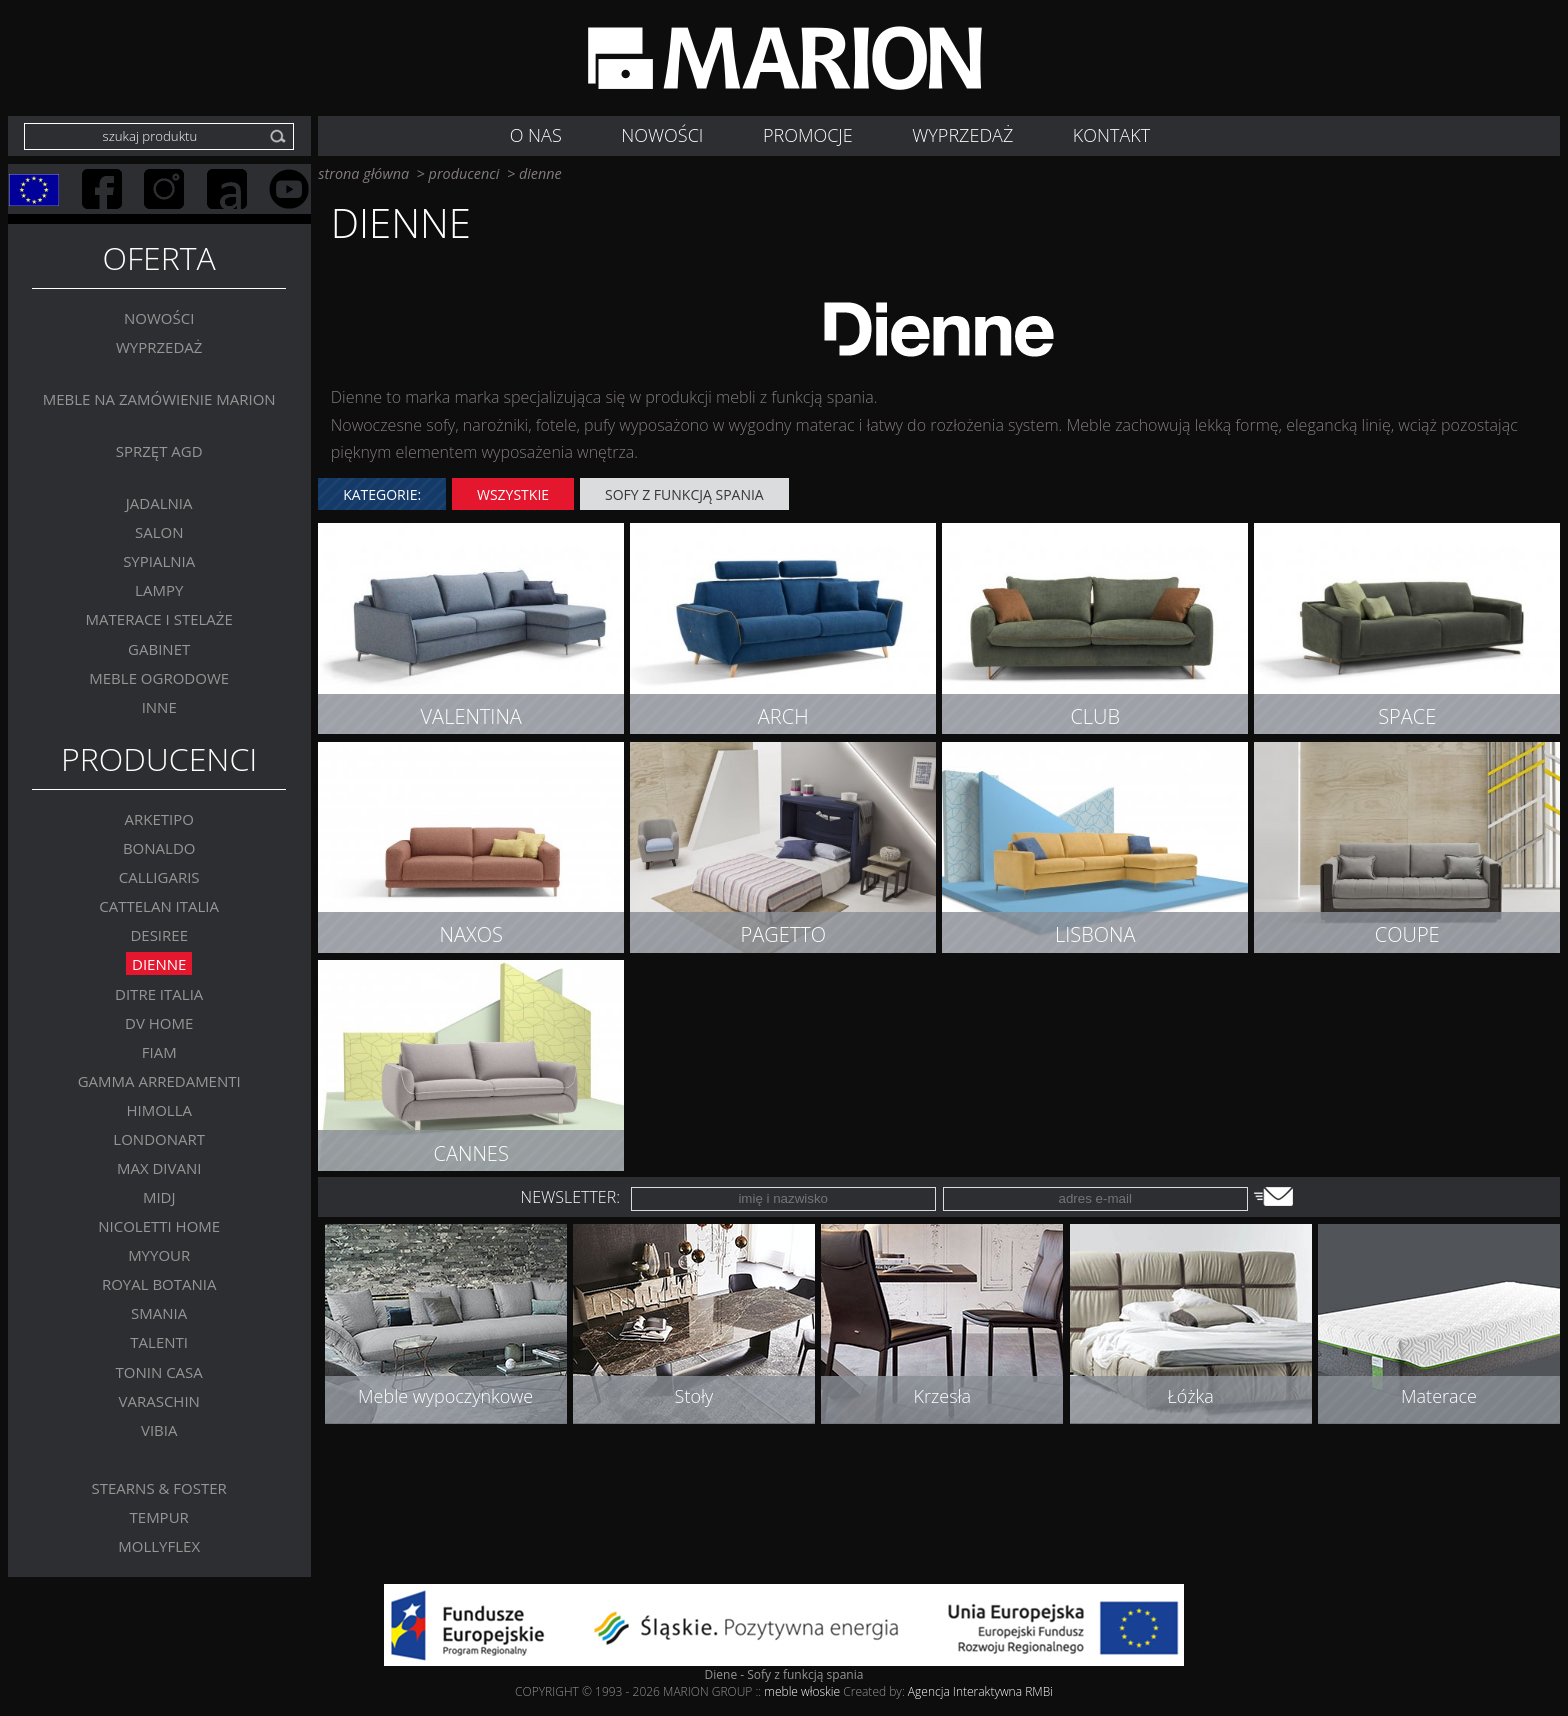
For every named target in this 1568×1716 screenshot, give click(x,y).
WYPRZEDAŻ (962, 135)
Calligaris (159, 877)
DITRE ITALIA (159, 993)
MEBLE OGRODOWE (159, 677)
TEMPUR (159, 1516)
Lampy (159, 590)
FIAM (159, 1051)
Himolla (159, 1109)
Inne (159, 706)
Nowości (159, 317)
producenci (464, 173)
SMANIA (159, 1313)
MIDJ (159, 1197)
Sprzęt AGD (159, 450)
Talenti (159, 1342)
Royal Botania (159, 1284)
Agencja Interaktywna (965, 1691)
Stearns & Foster (159, 1487)
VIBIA (159, 1429)
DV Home (159, 1022)
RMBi (1039, 1691)
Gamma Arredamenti (159, 1080)
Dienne (159, 964)
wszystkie (513, 494)
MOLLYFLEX (159, 1546)
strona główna (363, 173)
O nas (536, 135)
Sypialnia (159, 561)
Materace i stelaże (159, 619)
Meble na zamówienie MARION (159, 398)
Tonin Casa (159, 1371)
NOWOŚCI (662, 135)
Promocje (808, 135)
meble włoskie (803, 1691)
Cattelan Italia (159, 906)
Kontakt (1111, 135)
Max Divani (159, 1168)
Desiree (159, 935)
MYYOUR (159, 1255)
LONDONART (159, 1138)
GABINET (159, 648)
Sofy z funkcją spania (684, 494)
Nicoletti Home (159, 1226)
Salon (159, 532)
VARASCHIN (158, 1400)
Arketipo (158, 819)
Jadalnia (159, 503)
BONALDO (159, 848)
